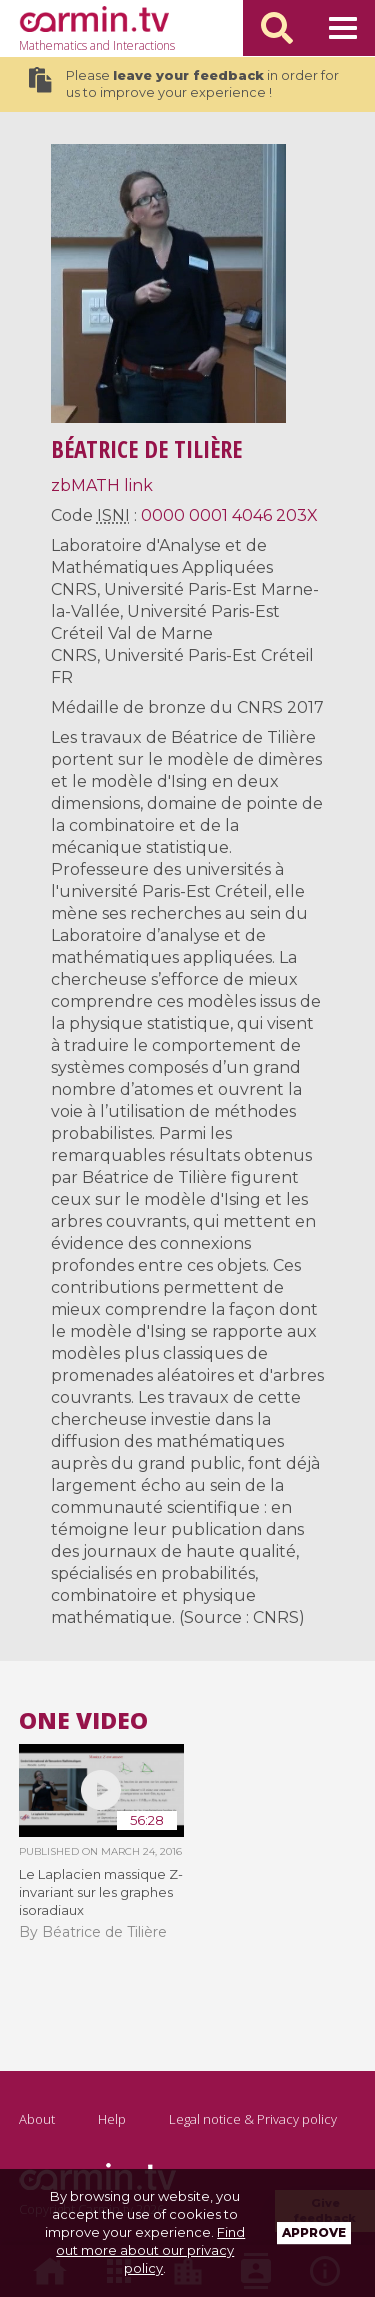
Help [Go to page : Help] (112, 2119)
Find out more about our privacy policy (150, 2250)
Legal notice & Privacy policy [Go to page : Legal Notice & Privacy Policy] (253, 2119)
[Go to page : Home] (94, 19)
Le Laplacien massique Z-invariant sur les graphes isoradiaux (101, 1892)
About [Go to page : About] (37, 2119)
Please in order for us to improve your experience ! (184, 84)
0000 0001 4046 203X (229, 515)
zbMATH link (102, 485)
